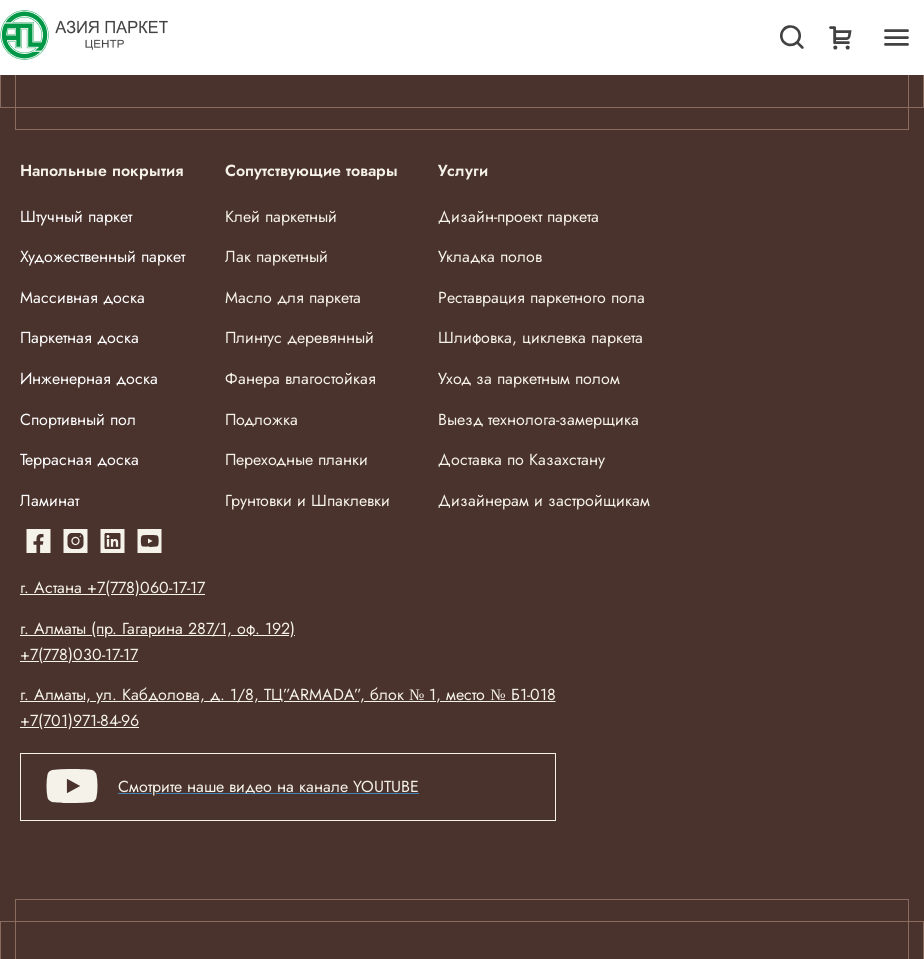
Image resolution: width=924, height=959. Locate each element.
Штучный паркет (76, 216)
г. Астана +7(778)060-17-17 (112, 587)
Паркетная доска (79, 337)
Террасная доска (79, 459)
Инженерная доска (89, 378)
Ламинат (49, 500)
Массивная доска (82, 297)
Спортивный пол (78, 419)
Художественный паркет (102, 256)
